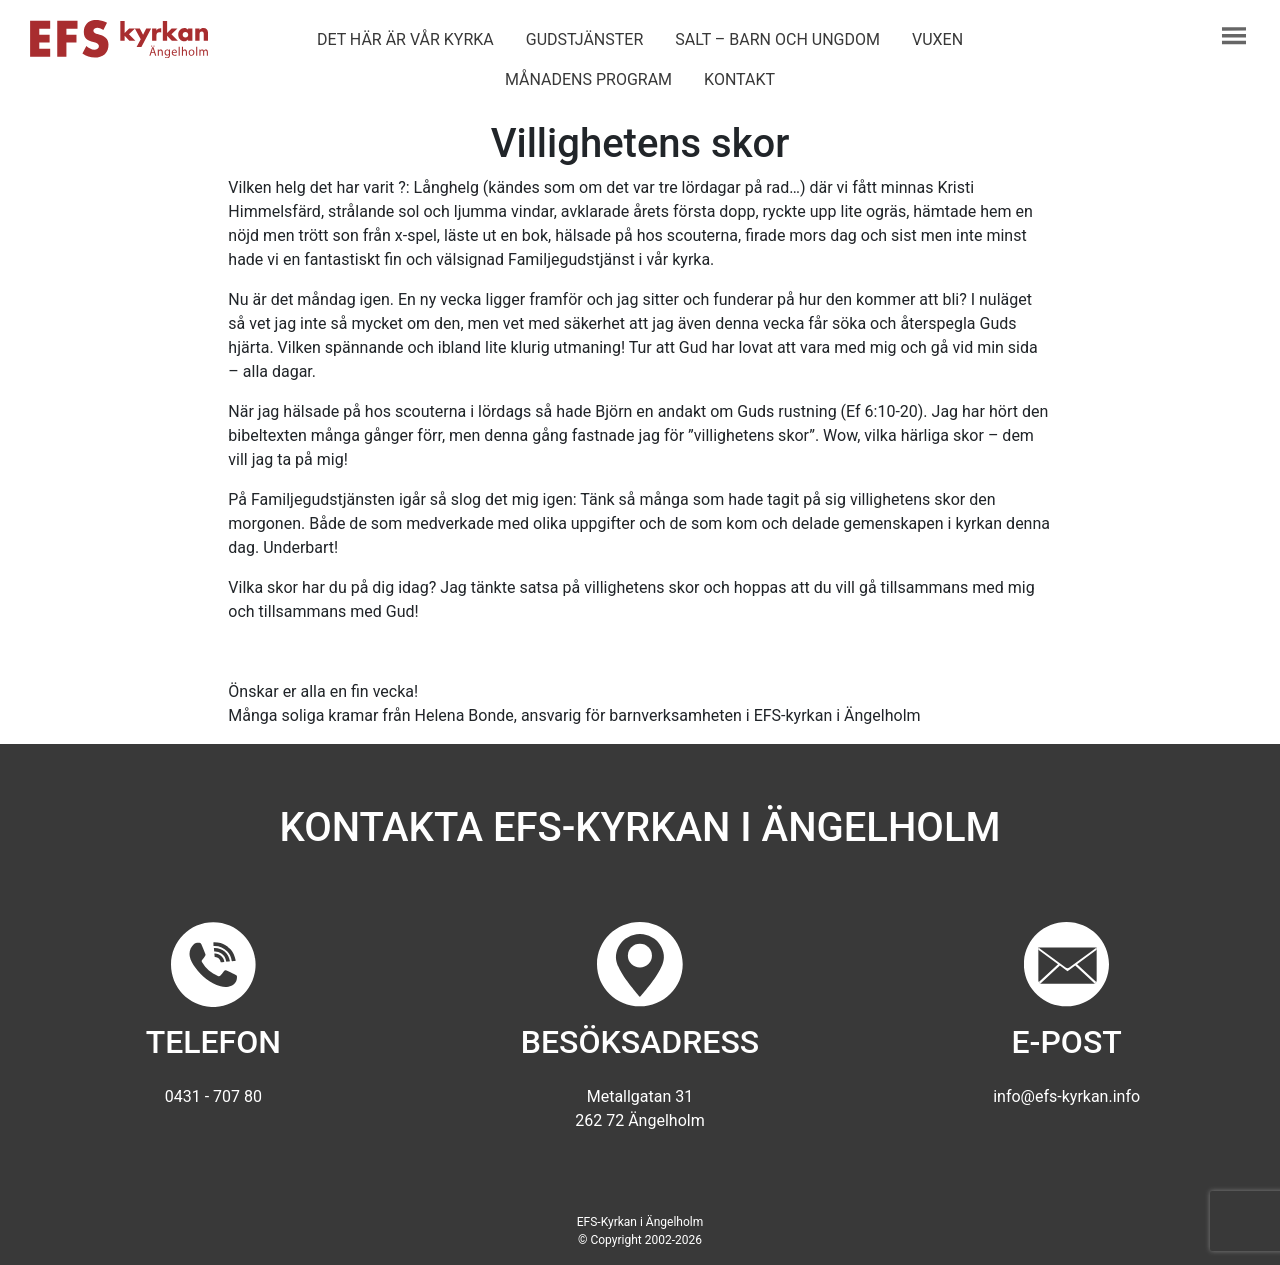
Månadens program (588, 79)
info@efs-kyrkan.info (1066, 1096)
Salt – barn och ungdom (777, 39)
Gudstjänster (584, 39)
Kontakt (739, 79)
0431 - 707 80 (213, 1096)
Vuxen (937, 39)
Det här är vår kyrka (405, 39)
